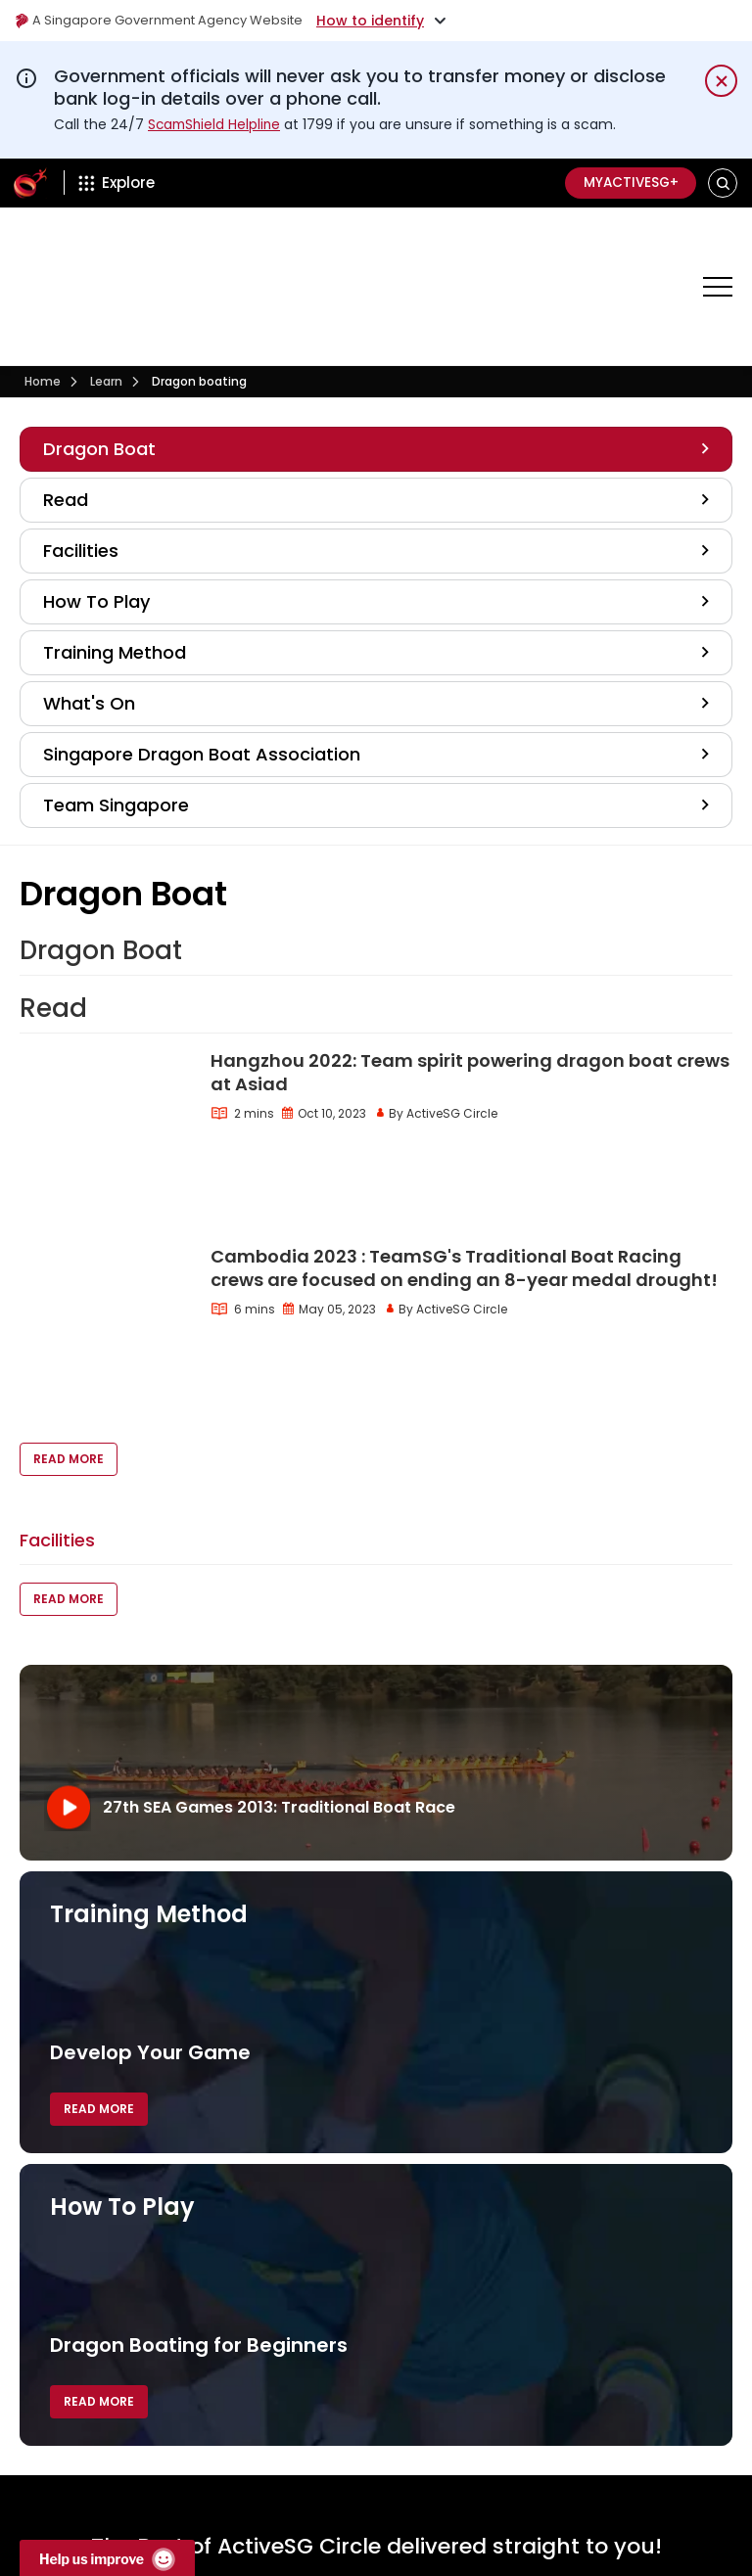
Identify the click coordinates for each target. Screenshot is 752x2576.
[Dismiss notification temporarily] (721, 81)
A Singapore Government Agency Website (168, 20)
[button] (723, 182)
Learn (106, 312)
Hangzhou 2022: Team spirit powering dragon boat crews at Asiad (470, 1003)
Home (42, 312)
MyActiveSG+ (627, 183)
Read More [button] (68, 1279)
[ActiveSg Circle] (30, 183)
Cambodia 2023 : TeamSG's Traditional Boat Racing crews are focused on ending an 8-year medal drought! (464, 1134)
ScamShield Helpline (216, 124)
